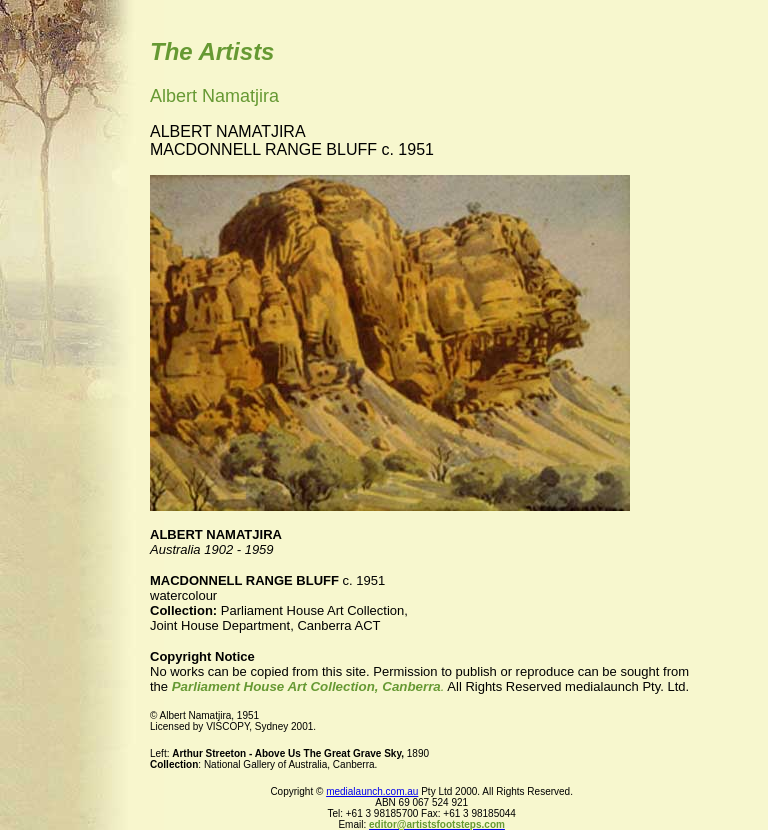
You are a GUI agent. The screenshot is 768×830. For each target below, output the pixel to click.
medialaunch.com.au (372, 791)
